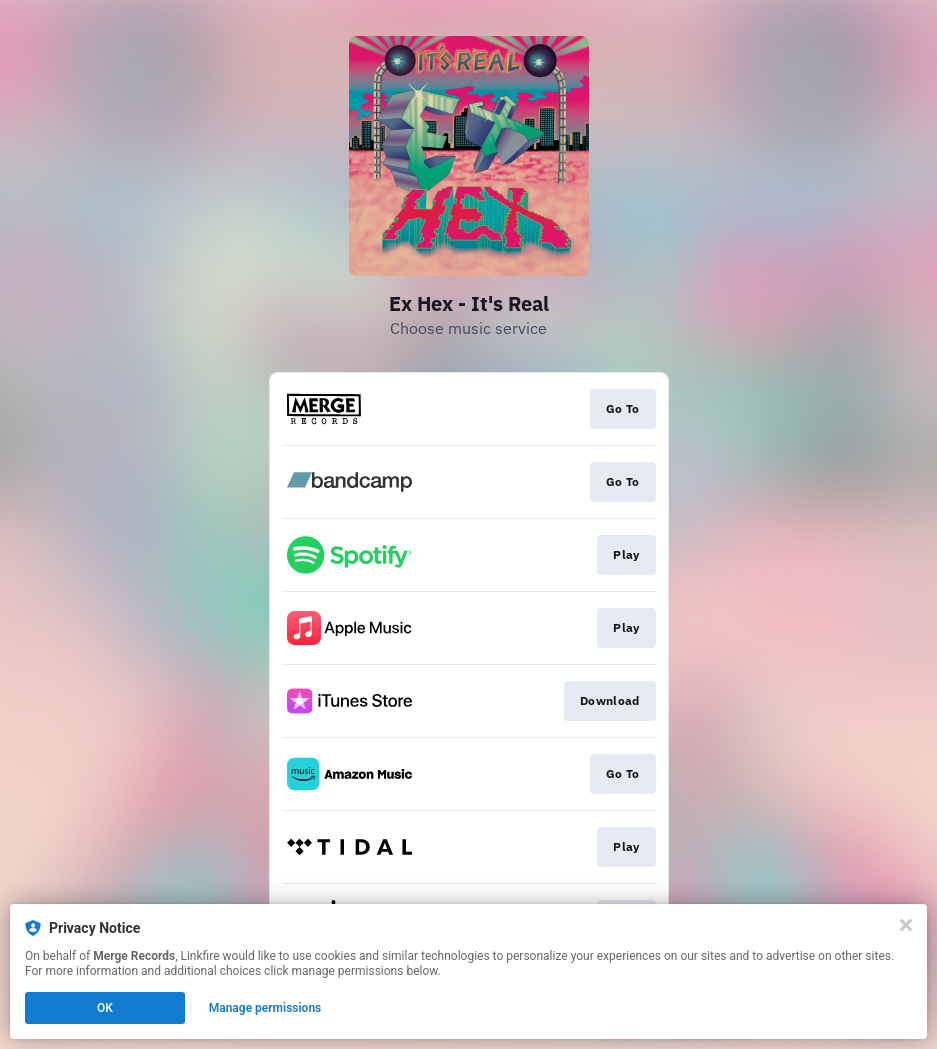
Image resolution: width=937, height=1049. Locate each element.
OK (105, 1008)
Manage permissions (265, 1008)
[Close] (906, 925)
